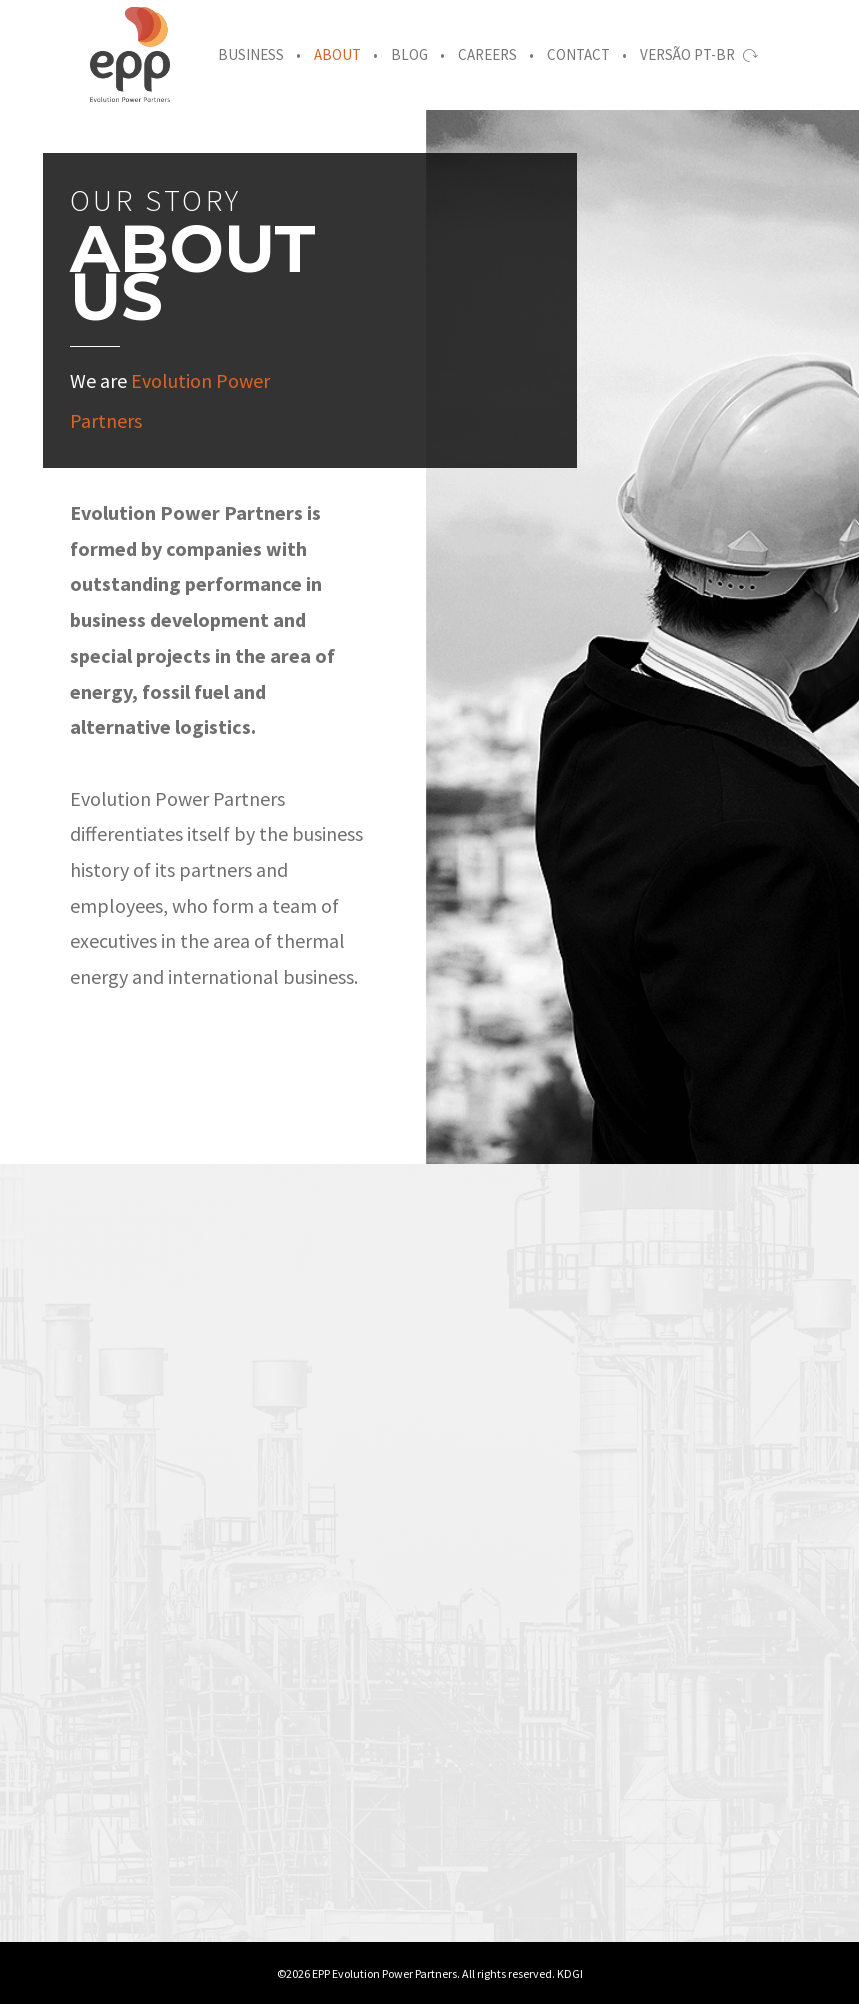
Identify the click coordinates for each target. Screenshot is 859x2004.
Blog (409, 54)
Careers (487, 54)
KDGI (570, 1973)
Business (251, 54)
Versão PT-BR (699, 54)
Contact (578, 54)
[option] (107, 1820)
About (337, 54)
